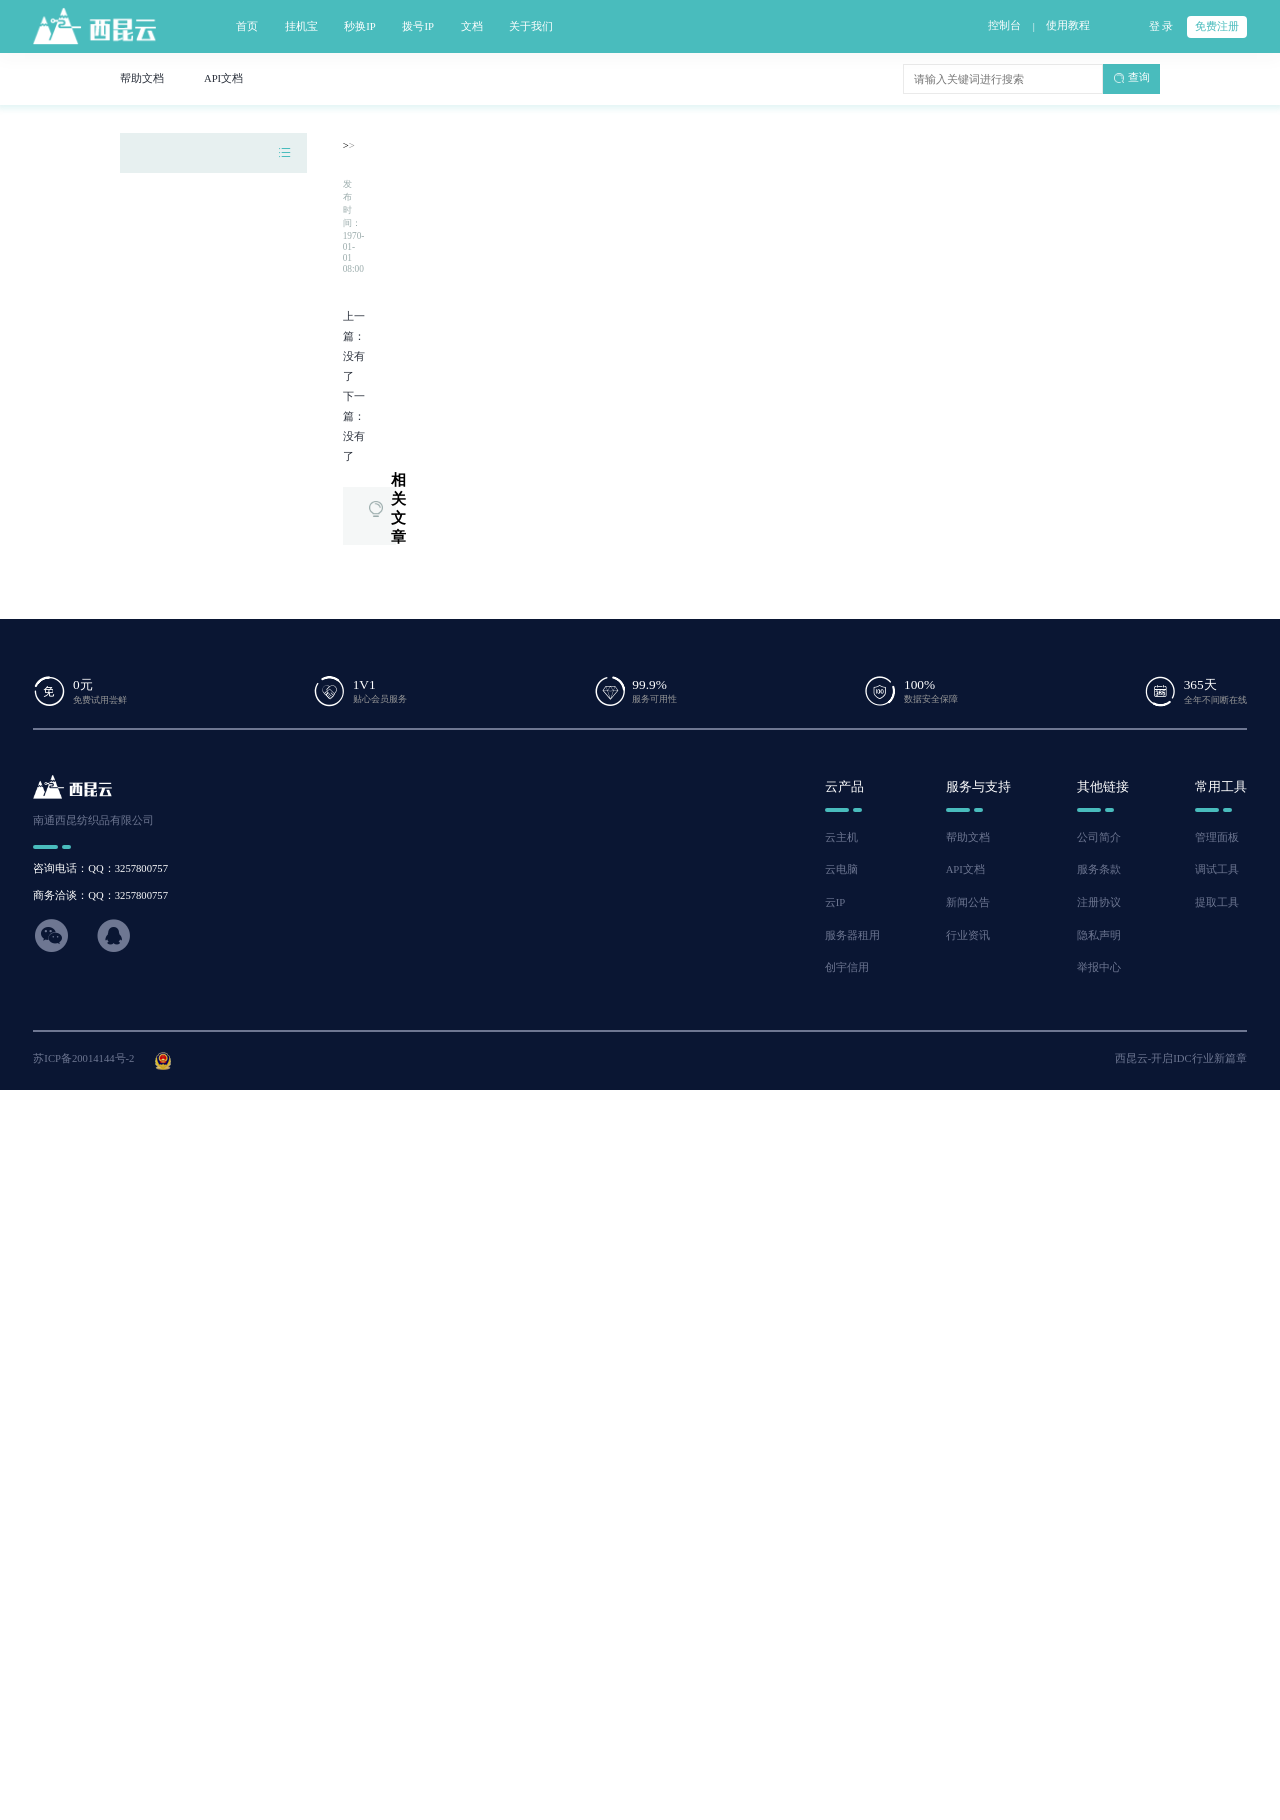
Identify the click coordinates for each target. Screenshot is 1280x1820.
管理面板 (1217, 837)
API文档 (965, 869)
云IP (835, 902)
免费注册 (1217, 26)
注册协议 (1099, 902)
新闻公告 (968, 902)
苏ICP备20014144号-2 (83, 1058)
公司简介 (1099, 837)
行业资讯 (968, 935)
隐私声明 (1099, 935)
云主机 (841, 837)
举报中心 (1099, 967)
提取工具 (1217, 902)
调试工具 (1217, 869)
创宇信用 (847, 967)
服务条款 (1099, 869)
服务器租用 (852, 935)
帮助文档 (968, 837)
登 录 (1161, 26)
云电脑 (841, 869)
